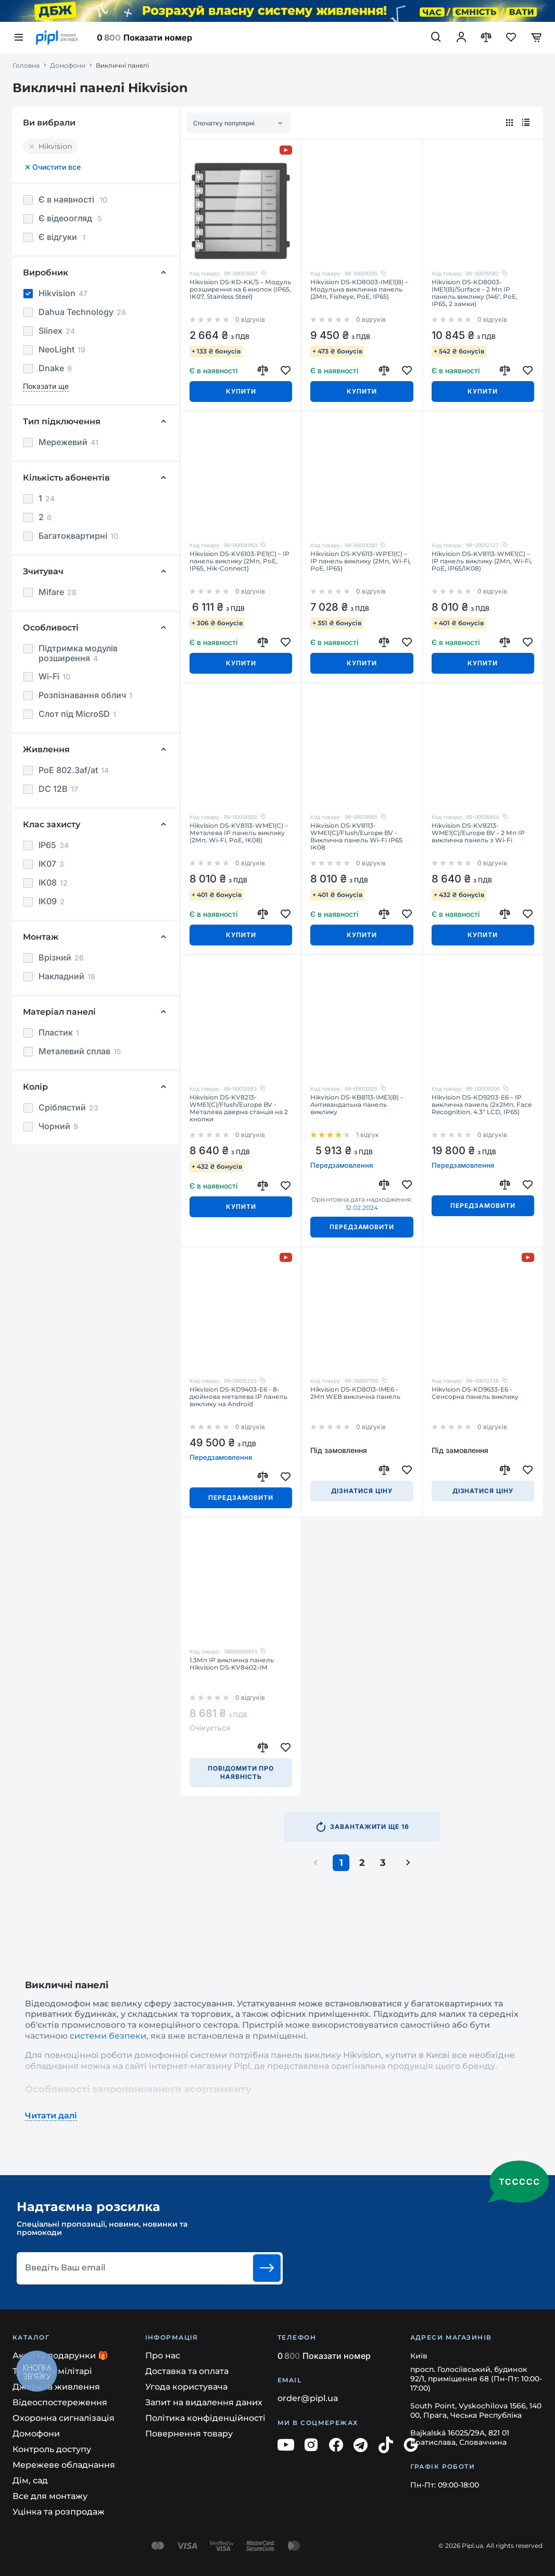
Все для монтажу (49, 2496)
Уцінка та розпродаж (58, 2512)
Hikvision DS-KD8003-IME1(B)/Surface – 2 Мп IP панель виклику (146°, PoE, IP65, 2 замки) (475, 293)
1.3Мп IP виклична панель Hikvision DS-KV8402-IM (232, 1664)
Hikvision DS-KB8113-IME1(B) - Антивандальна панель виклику (356, 1105)
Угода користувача (186, 2387)
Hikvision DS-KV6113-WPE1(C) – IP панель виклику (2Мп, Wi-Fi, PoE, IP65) (360, 561)
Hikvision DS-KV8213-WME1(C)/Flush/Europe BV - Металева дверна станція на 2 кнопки (239, 1108)
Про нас (162, 2355)
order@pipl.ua (308, 2398)
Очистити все (52, 167)
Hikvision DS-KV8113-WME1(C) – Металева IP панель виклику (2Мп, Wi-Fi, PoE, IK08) (239, 833)
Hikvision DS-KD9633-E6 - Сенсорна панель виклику (475, 1393)
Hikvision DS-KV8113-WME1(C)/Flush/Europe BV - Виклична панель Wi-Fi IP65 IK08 (356, 836)
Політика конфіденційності (205, 2418)
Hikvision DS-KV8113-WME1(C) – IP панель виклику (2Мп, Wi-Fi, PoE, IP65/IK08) (482, 561)
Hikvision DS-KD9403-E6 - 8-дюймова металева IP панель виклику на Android (238, 1397)
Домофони (67, 65)
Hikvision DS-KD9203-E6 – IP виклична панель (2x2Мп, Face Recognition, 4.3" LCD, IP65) (482, 1105)
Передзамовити (362, 1227)
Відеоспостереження (59, 2402)
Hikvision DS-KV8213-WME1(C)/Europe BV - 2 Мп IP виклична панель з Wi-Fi (478, 833)
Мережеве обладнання (63, 2465)
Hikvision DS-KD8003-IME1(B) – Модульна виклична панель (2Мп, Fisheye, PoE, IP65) (359, 289)
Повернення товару (189, 2434)
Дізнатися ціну (361, 1491)
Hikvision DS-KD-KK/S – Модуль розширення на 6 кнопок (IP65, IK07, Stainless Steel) (240, 289)
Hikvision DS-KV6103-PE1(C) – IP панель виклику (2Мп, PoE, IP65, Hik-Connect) (239, 561)
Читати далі (51, 2115)
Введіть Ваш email (65, 2268)
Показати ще (46, 386)
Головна (26, 65)
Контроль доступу (51, 2449)
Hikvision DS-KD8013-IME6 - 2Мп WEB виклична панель (355, 1393)
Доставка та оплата (187, 2371)
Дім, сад (30, 2480)
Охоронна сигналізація (63, 2418)
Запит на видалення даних (203, 2402)
